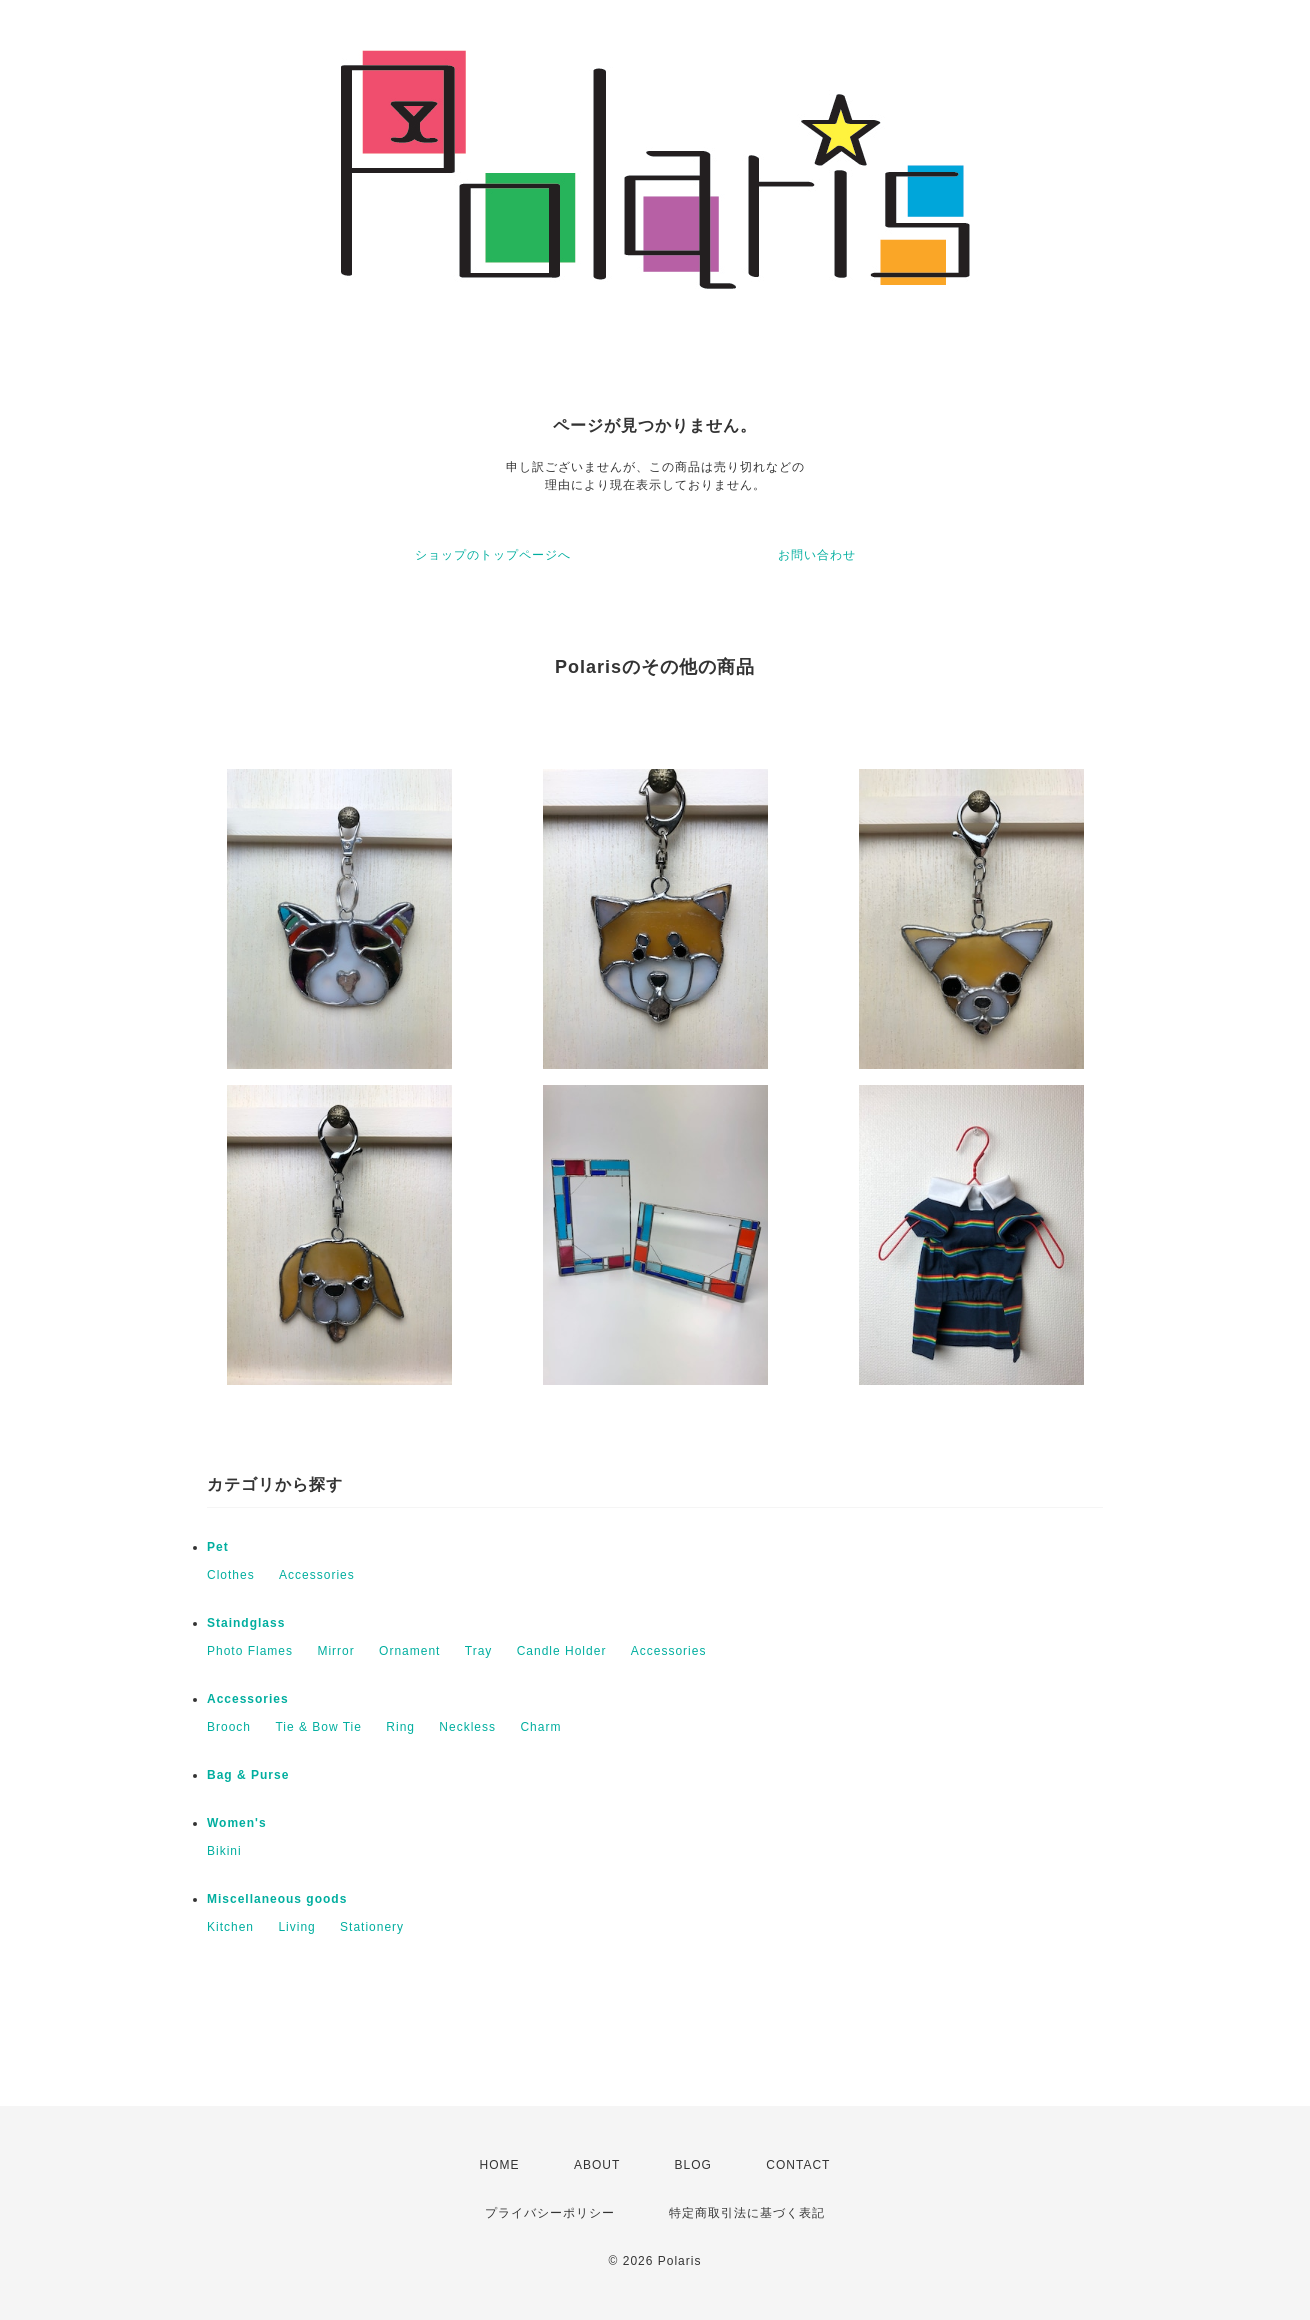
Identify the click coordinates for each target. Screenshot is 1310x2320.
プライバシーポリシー (550, 2213)
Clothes (231, 1575)
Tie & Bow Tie (318, 1727)
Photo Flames (250, 1651)
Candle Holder (562, 1651)
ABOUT (597, 2165)
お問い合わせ (817, 555)
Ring (400, 1727)
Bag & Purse (248, 1775)
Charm (540, 1727)
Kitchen (230, 1927)
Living (296, 1927)
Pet (218, 1547)
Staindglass (246, 1623)
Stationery (372, 1927)
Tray (479, 1651)
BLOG (693, 2165)
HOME (500, 2165)
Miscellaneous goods (277, 1899)
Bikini (224, 1851)
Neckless (467, 1727)
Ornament (409, 1651)
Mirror (335, 1651)
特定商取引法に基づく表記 (747, 2213)
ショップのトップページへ (493, 555)
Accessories (317, 1575)
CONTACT (798, 2165)
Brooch (229, 1727)
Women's (237, 1823)
